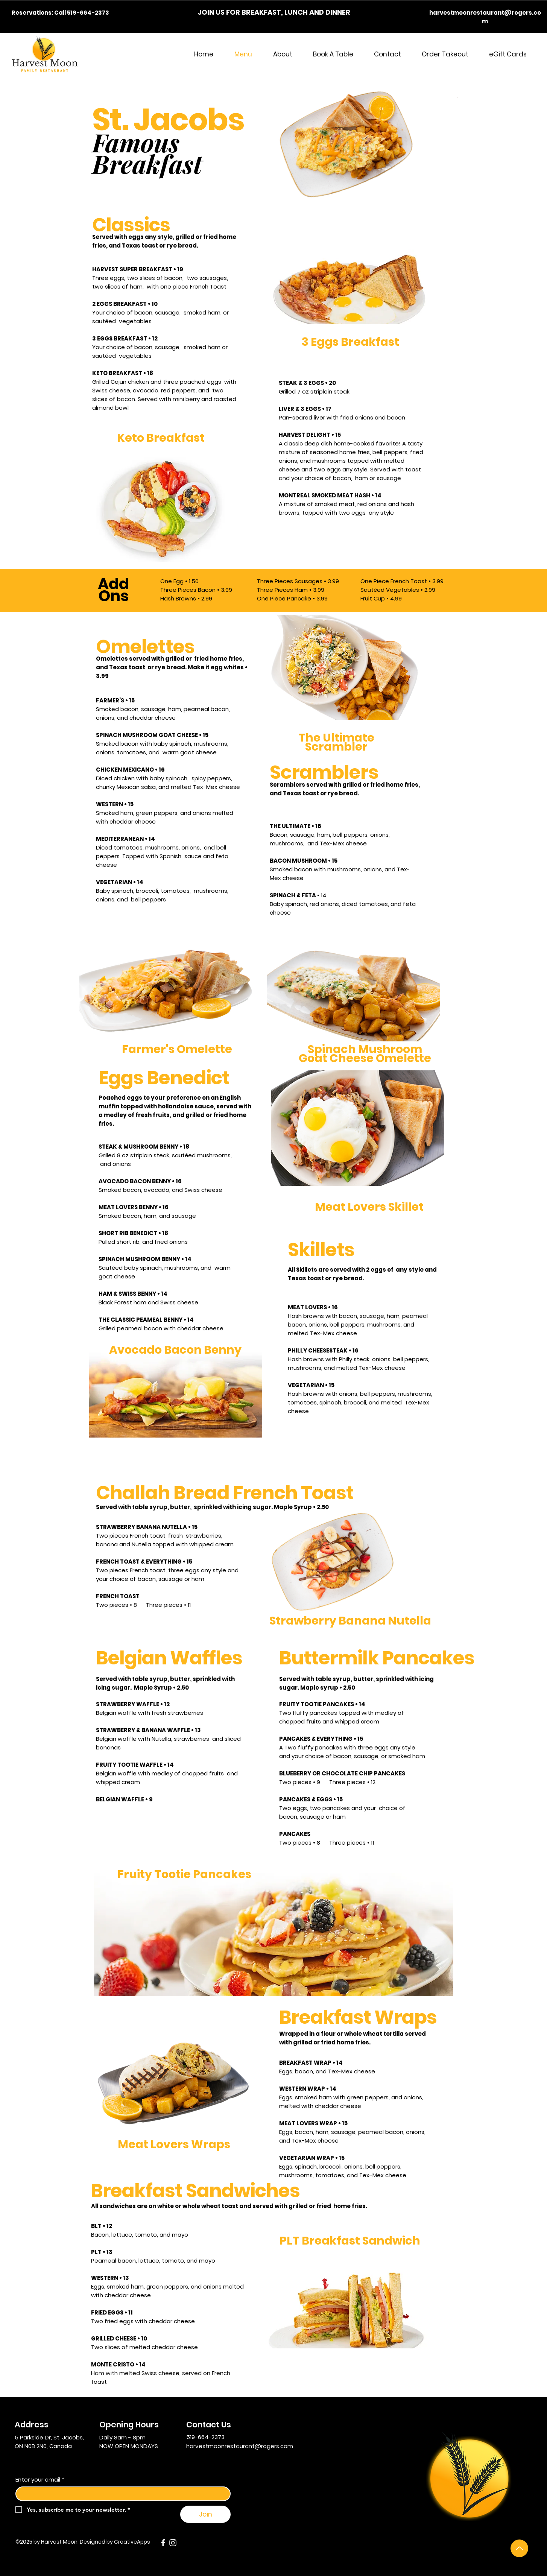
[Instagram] (173, 2542)
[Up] (519, 2548)
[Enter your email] (120, 2493)
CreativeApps (132, 2542)
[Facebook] (163, 2542)
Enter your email (39, 2479)
